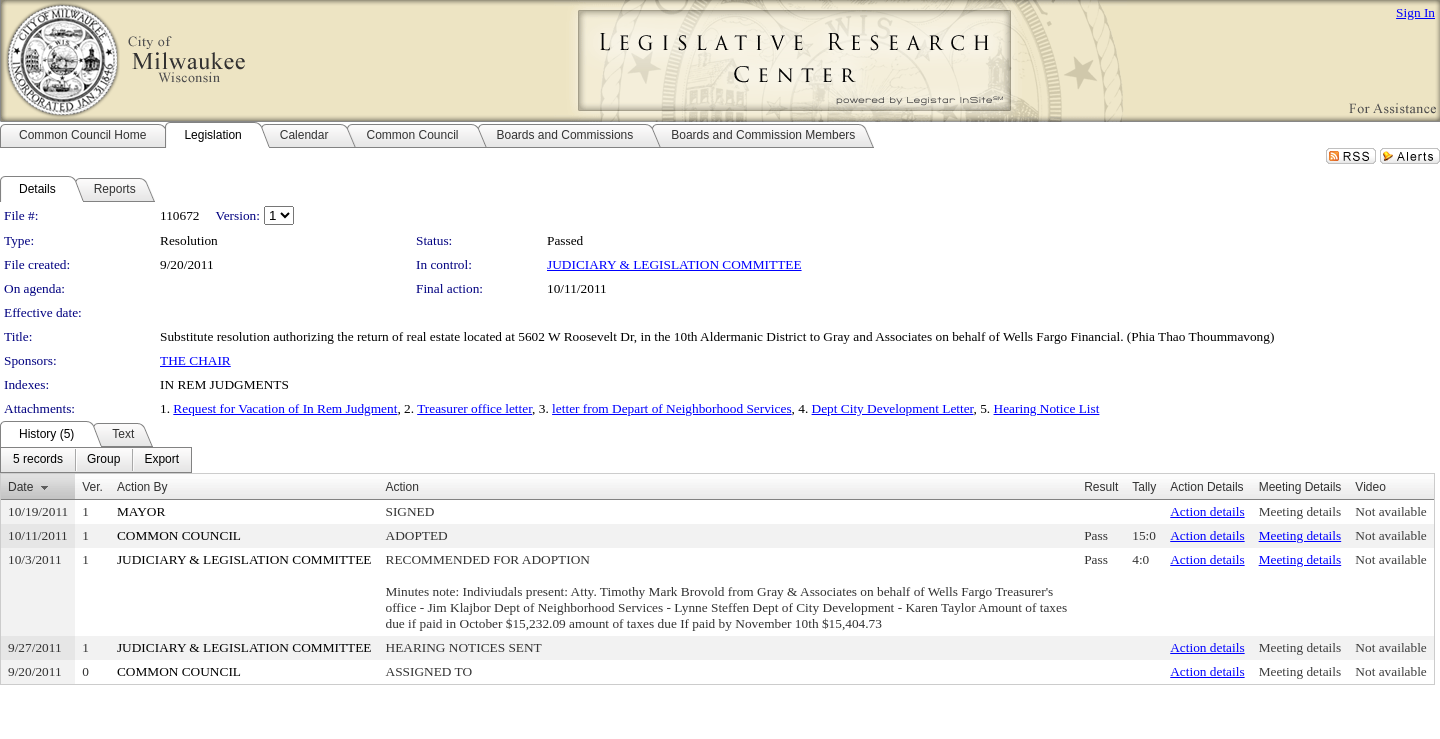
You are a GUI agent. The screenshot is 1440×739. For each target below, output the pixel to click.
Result (1101, 487)
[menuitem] (38, 460)
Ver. (92, 487)
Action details (1207, 511)
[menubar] (96, 460)
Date (20, 487)
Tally (1144, 487)
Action (402, 487)
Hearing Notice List (1047, 408)
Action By (142, 487)
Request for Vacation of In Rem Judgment (285, 408)
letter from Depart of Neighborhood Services (671, 408)
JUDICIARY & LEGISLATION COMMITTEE (674, 264)
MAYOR (141, 511)
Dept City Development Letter (893, 408)
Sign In (1415, 12)
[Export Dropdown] (161, 460)
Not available (1390, 511)
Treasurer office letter (474, 408)
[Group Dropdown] (103, 460)
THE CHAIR (195, 360)
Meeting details (1300, 511)
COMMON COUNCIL (179, 535)
